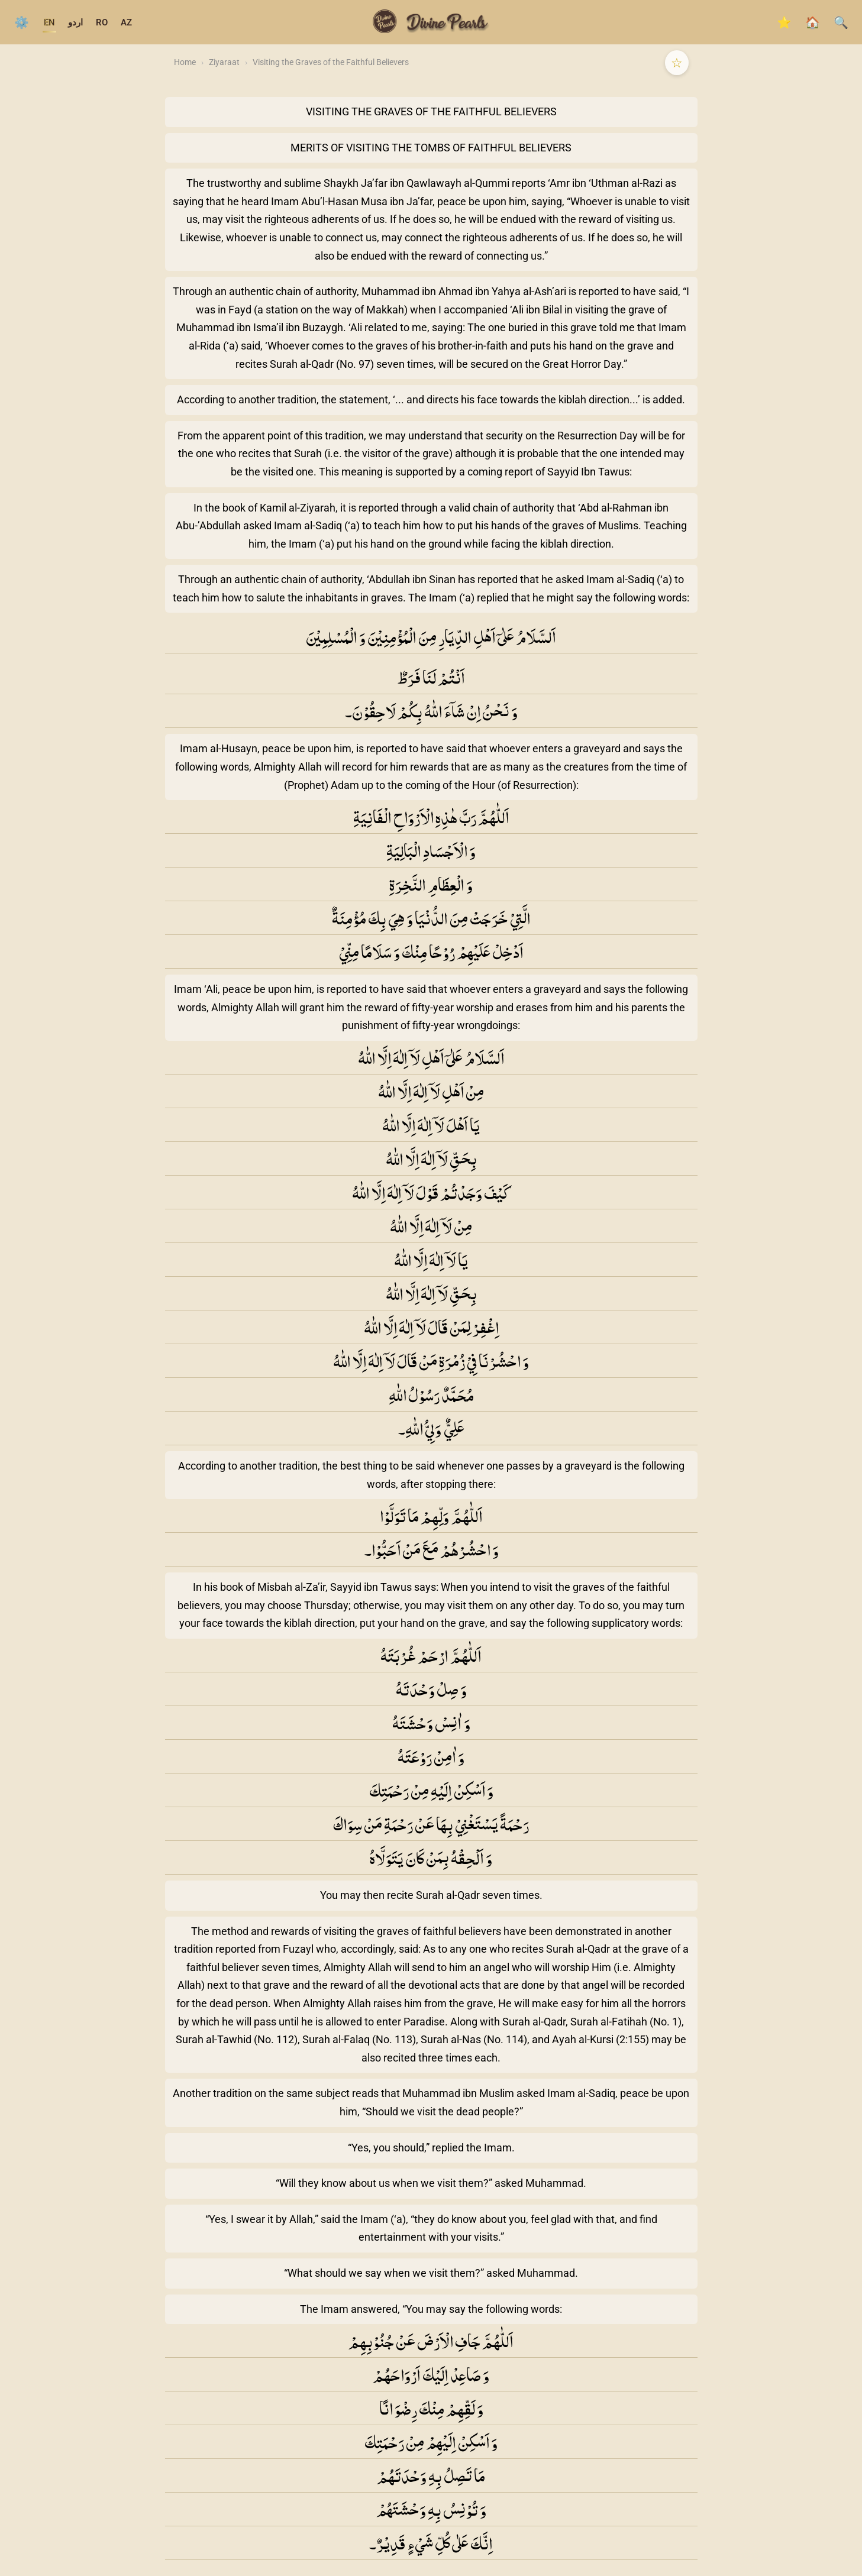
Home (185, 62)
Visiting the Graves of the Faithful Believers (331, 62)
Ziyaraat (224, 62)
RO (102, 22)
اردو (75, 22)
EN (49, 22)
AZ (126, 22)
